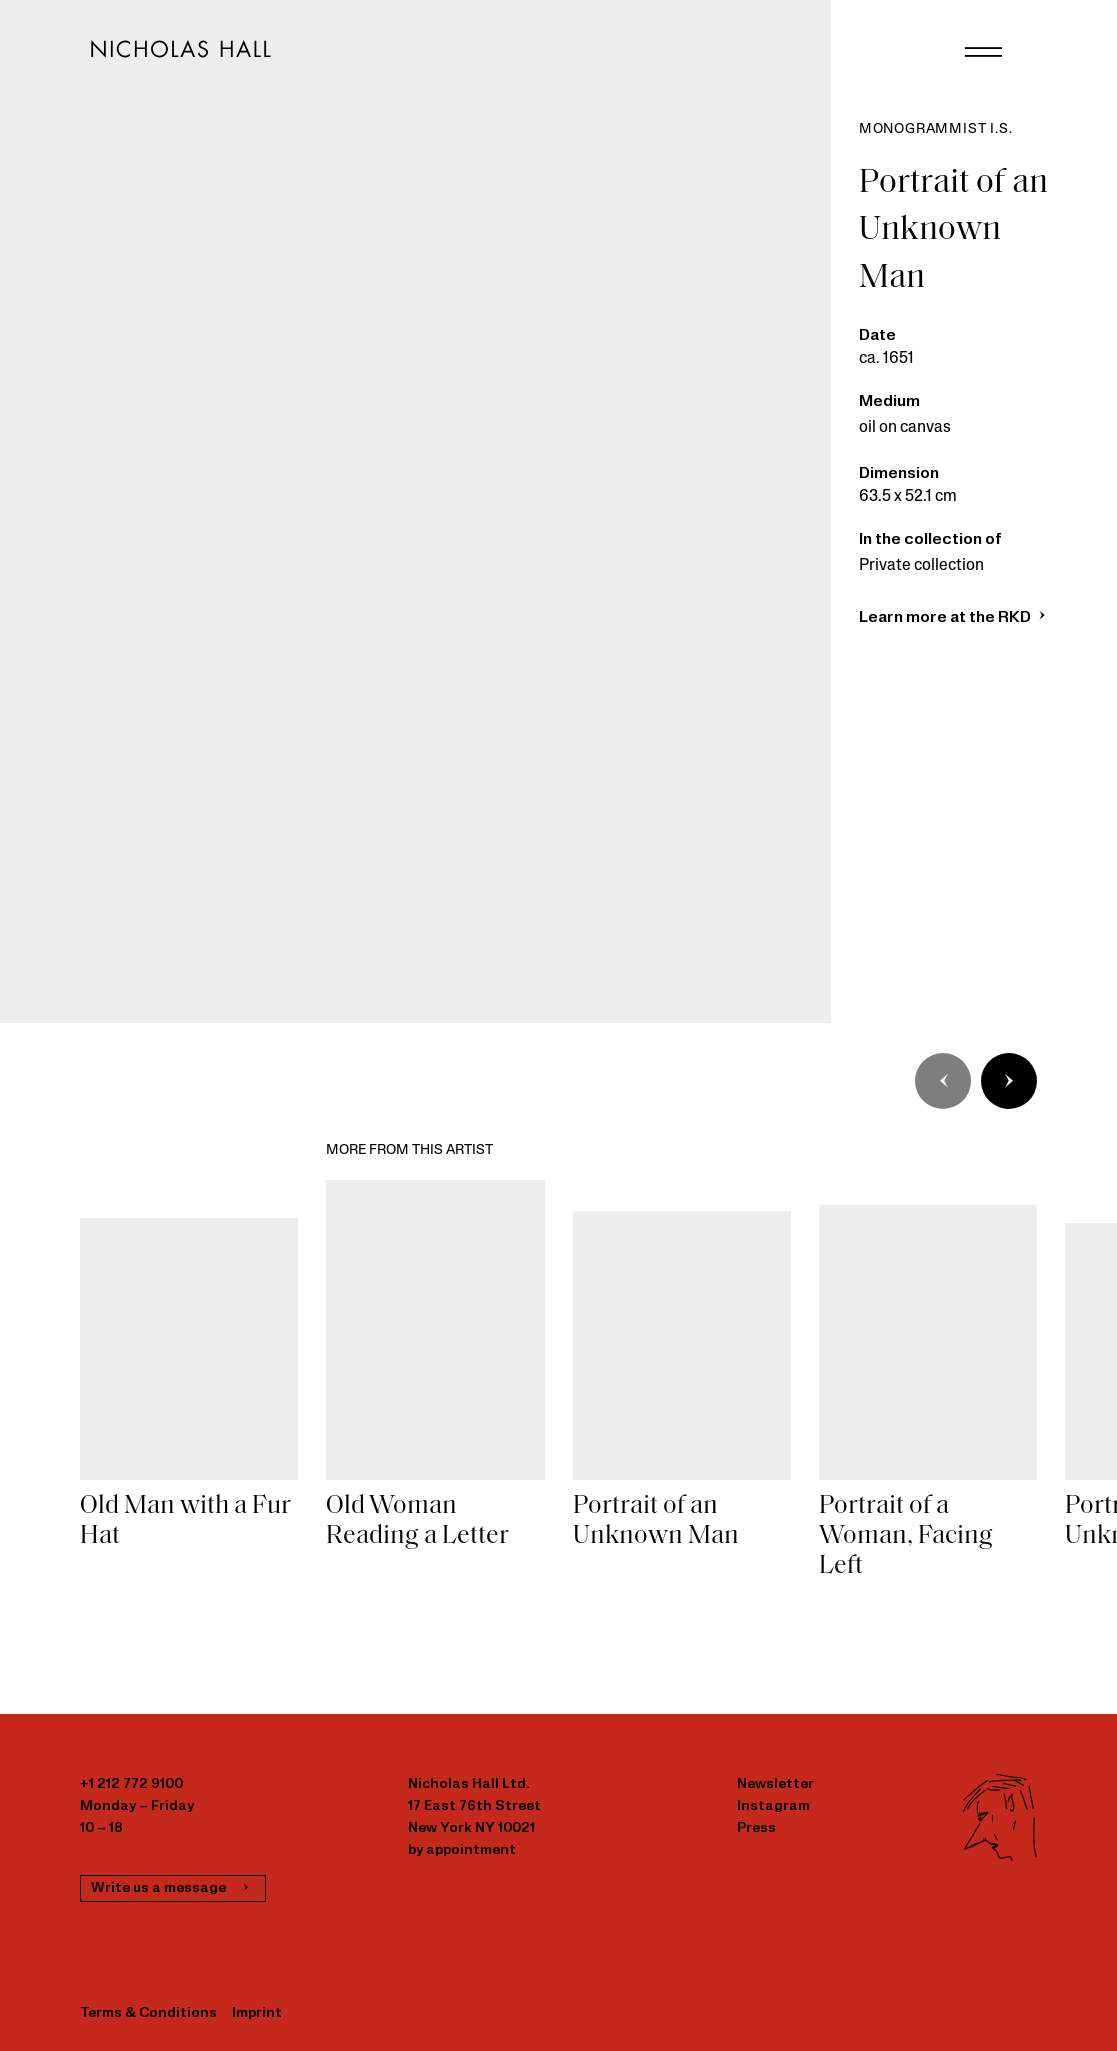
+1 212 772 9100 (131, 1784)
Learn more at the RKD (954, 618)
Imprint (257, 2013)
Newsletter (775, 1784)
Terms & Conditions (148, 2013)
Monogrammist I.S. (936, 129)
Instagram (773, 1806)
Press (756, 1828)
